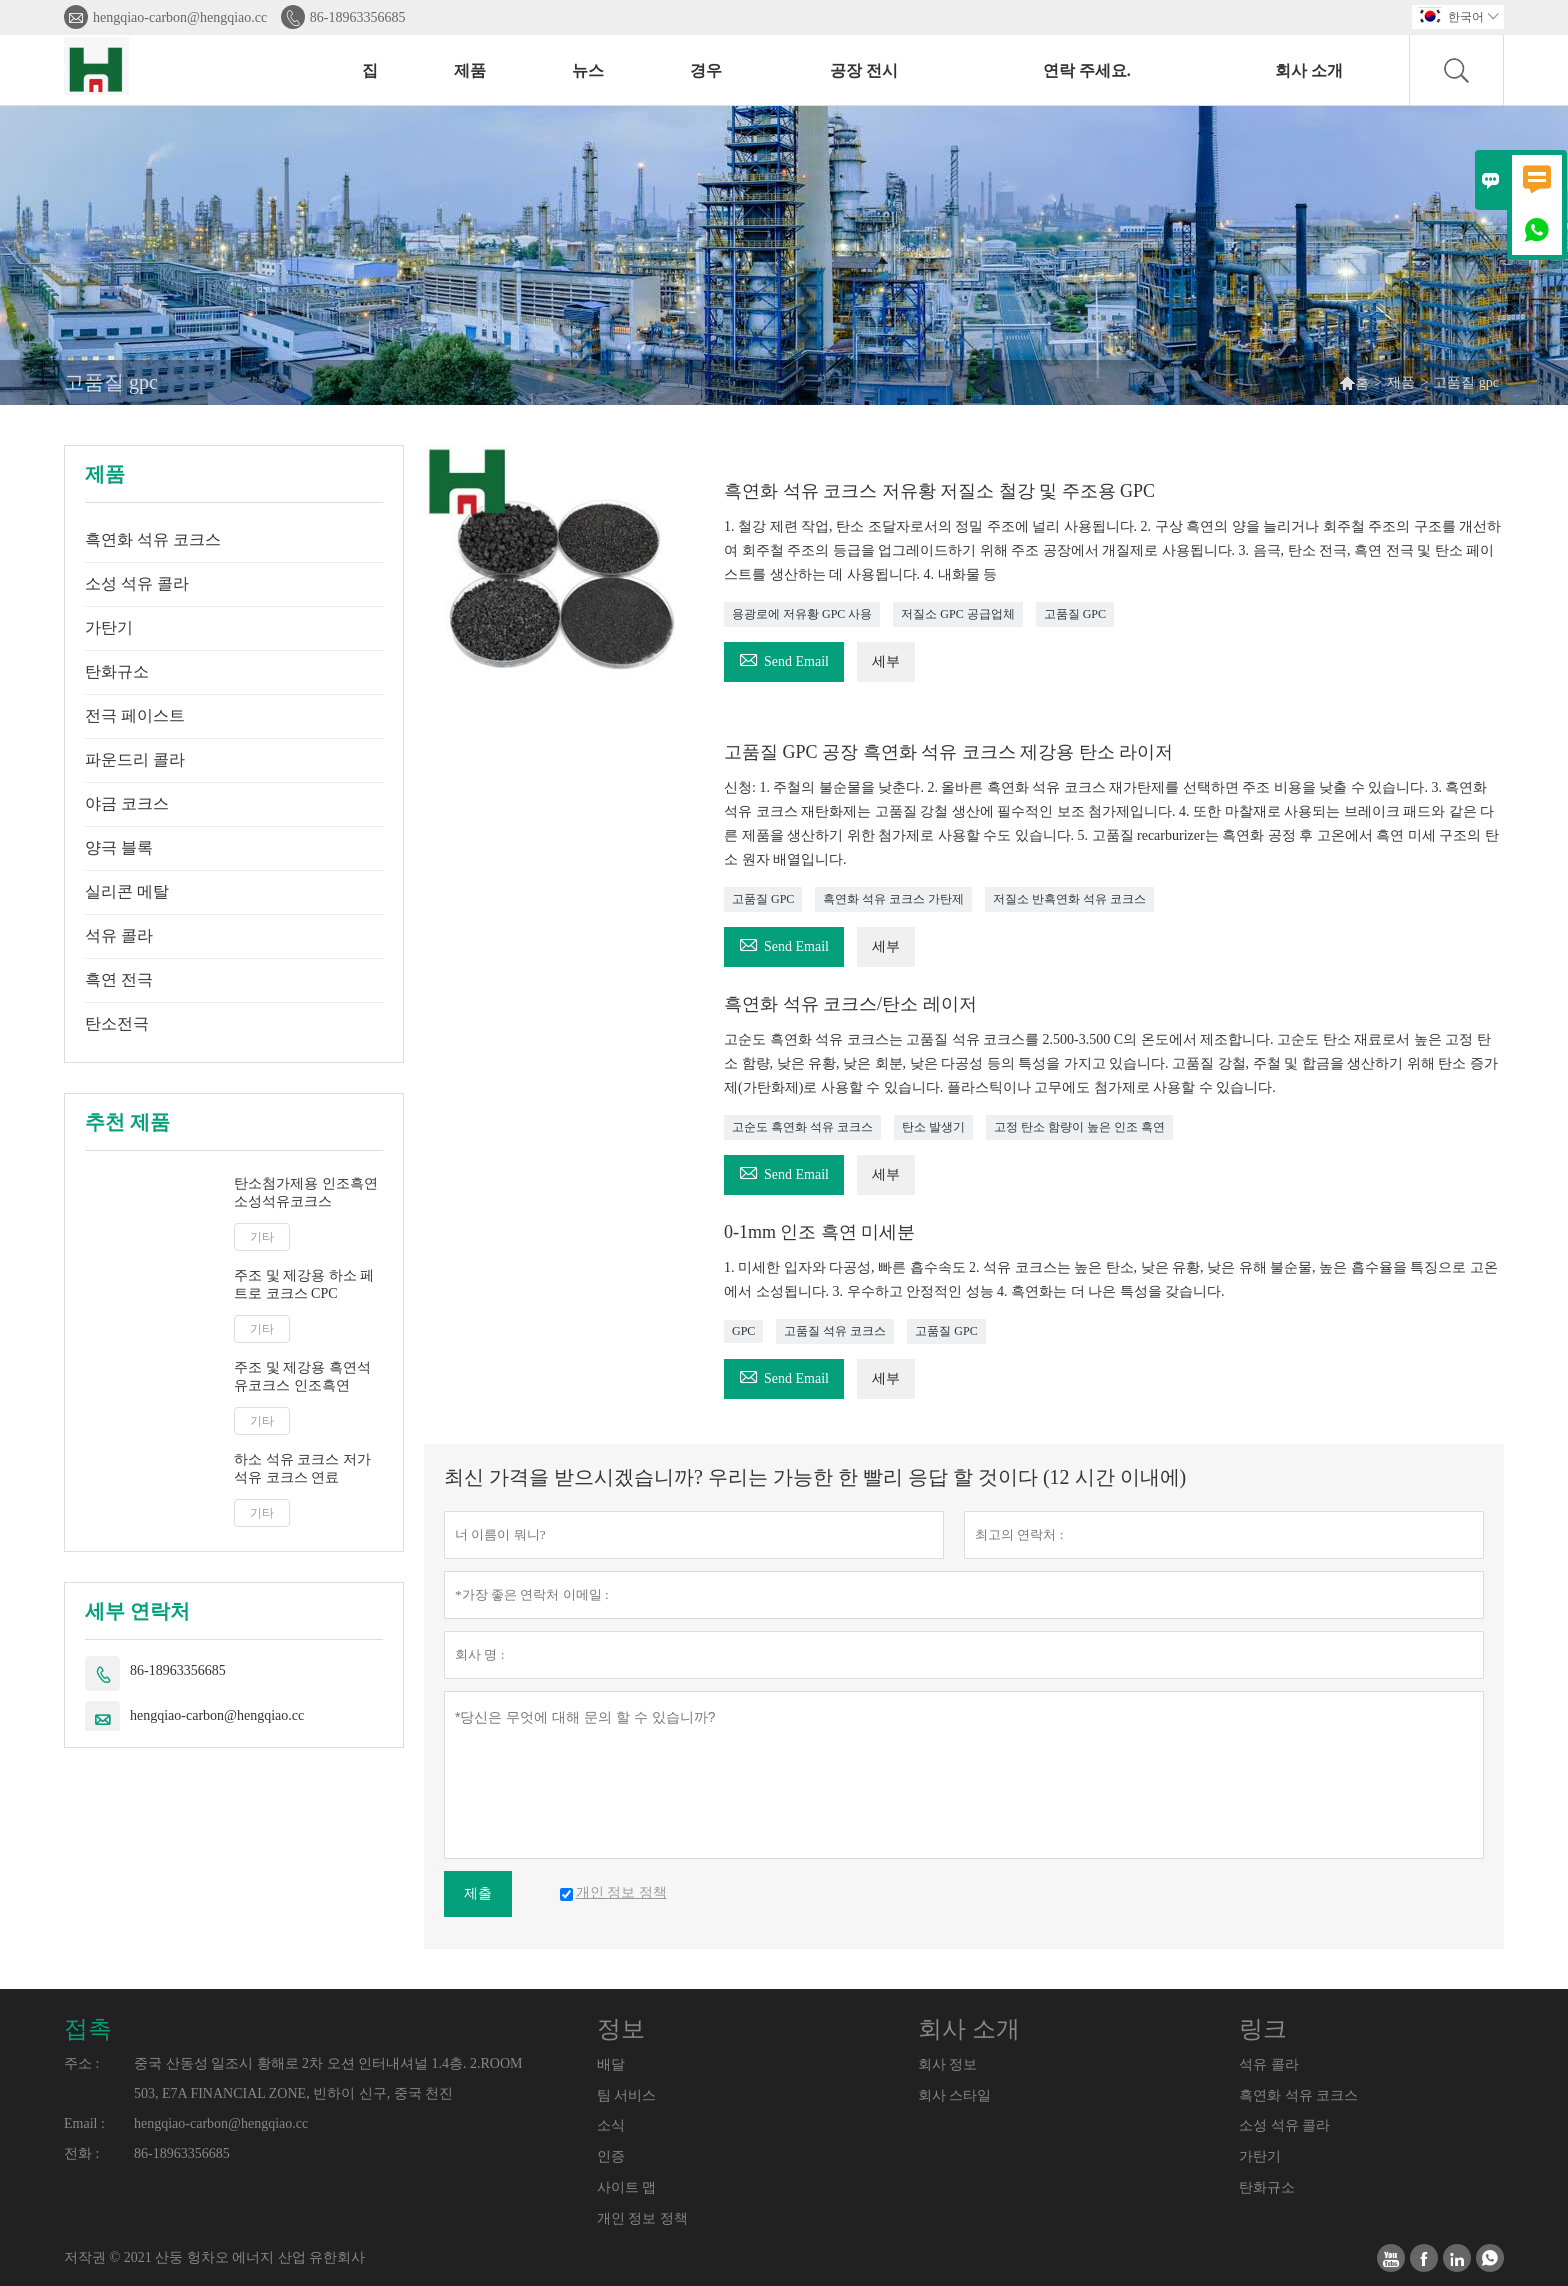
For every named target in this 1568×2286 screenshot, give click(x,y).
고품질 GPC (1075, 614)
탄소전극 (117, 1023)
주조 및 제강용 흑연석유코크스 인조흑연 (302, 1376)
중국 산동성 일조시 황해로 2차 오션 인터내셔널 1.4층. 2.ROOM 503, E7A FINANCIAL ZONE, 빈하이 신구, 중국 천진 (328, 2078)
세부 (886, 661)
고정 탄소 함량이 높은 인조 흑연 (1079, 1127)
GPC (743, 1331)
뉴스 (588, 70)
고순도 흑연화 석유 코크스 (802, 1127)
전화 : (81, 2153)
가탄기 (109, 627)
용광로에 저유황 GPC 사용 (802, 614)
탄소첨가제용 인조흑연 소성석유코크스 (306, 1192)
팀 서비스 (627, 2095)
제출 (478, 1893)
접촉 (88, 2029)
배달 (611, 2064)
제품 (470, 70)
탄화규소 (117, 671)
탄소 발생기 (933, 1127)
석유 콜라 (119, 935)
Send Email (784, 658)
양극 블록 (119, 847)
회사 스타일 (955, 2095)
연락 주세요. (1087, 70)
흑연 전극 (119, 979)
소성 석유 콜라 (137, 583)
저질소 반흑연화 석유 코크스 (1069, 899)
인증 (611, 2156)
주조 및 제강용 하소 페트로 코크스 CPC (304, 1284)
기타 (262, 1237)
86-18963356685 (358, 17)
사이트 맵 (627, 2187)
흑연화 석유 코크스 (153, 539)
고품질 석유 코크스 (835, 1331)
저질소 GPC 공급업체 (957, 614)
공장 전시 (864, 70)
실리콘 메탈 (127, 891)
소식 (611, 2125)
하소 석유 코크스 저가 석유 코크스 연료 (302, 1468)
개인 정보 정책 (642, 2218)
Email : (84, 2123)
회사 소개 (1309, 70)
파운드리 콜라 (135, 759)
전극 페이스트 (135, 715)
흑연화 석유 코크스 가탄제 (893, 899)
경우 (706, 70)
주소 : (81, 2063)
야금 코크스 (127, 803)
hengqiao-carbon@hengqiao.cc (180, 17)
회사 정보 (948, 2064)
